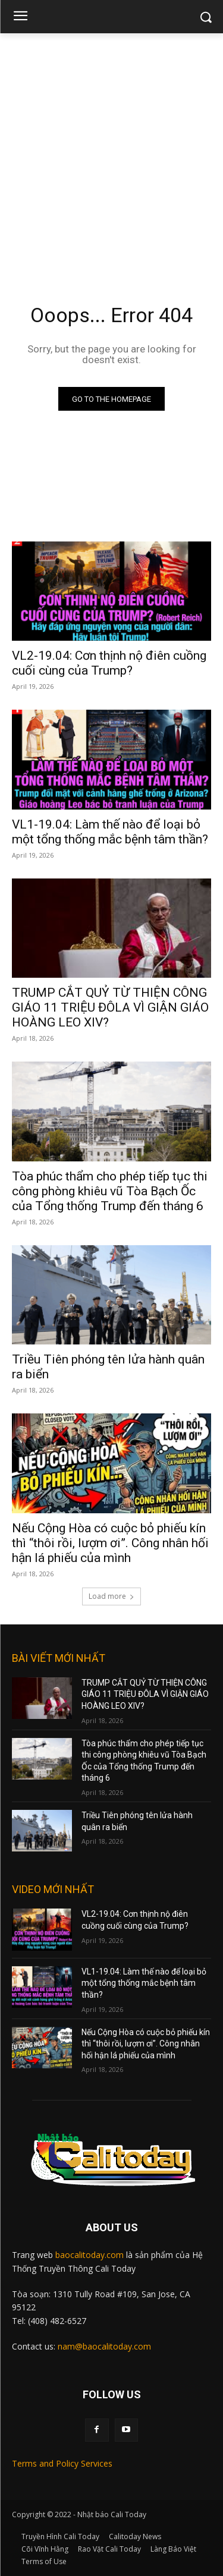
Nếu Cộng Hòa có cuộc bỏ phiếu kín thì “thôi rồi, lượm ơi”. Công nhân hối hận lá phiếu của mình (110, 1543)
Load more (111, 1596)
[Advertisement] (111, 150)
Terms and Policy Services (62, 2463)
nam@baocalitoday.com (104, 2346)
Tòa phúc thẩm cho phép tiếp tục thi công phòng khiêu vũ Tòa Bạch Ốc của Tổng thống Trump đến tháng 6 (110, 1191)
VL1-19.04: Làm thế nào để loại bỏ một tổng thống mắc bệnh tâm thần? (110, 831)
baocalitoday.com (89, 2254)
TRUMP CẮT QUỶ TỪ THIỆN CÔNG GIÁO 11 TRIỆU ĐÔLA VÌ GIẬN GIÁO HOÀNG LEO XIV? (110, 1007)
